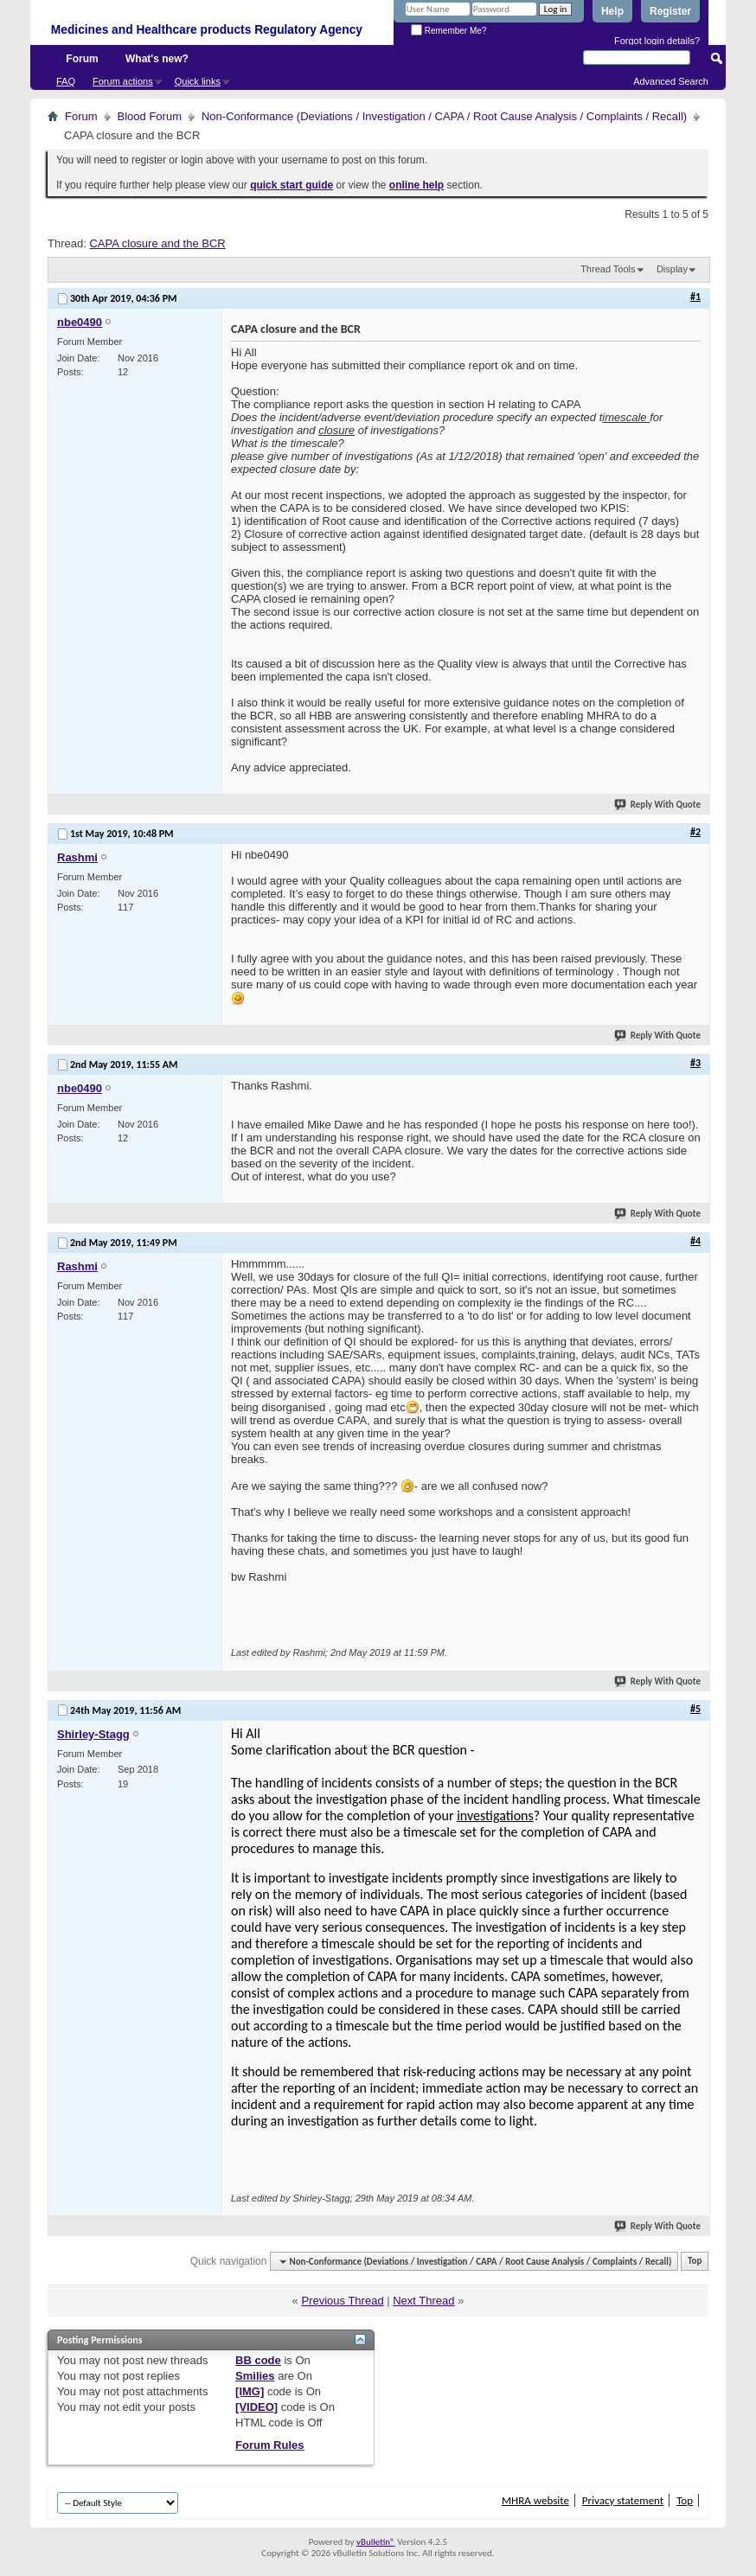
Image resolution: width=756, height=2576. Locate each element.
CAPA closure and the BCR (157, 243)
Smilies (255, 2375)
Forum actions (123, 81)
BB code (258, 2360)
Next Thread (423, 2300)
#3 (695, 1063)
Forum (82, 59)
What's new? (157, 59)
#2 (695, 832)
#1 (695, 297)
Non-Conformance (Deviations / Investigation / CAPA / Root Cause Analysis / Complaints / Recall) (444, 116)
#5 (695, 1709)
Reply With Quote (658, 804)
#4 (695, 1241)
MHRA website (535, 2500)
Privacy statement (622, 2500)
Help (612, 11)
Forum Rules (269, 2445)
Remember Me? (448, 30)
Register (670, 11)
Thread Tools (607, 269)
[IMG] (249, 2391)
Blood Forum (150, 116)
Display (672, 269)
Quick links (198, 81)
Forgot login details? (657, 40)
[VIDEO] (256, 2406)
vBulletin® (375, 2541)
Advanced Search (670, 81)
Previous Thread (342, 2300)
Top (695, 2261)
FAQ (65, 81)
